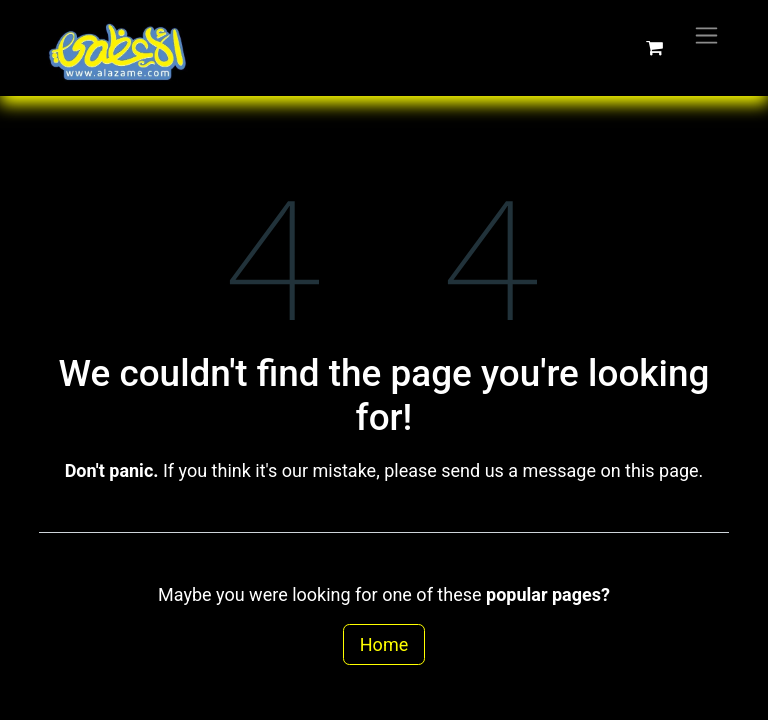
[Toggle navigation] (706, 34)
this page (662, 470)
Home (384, 644)
